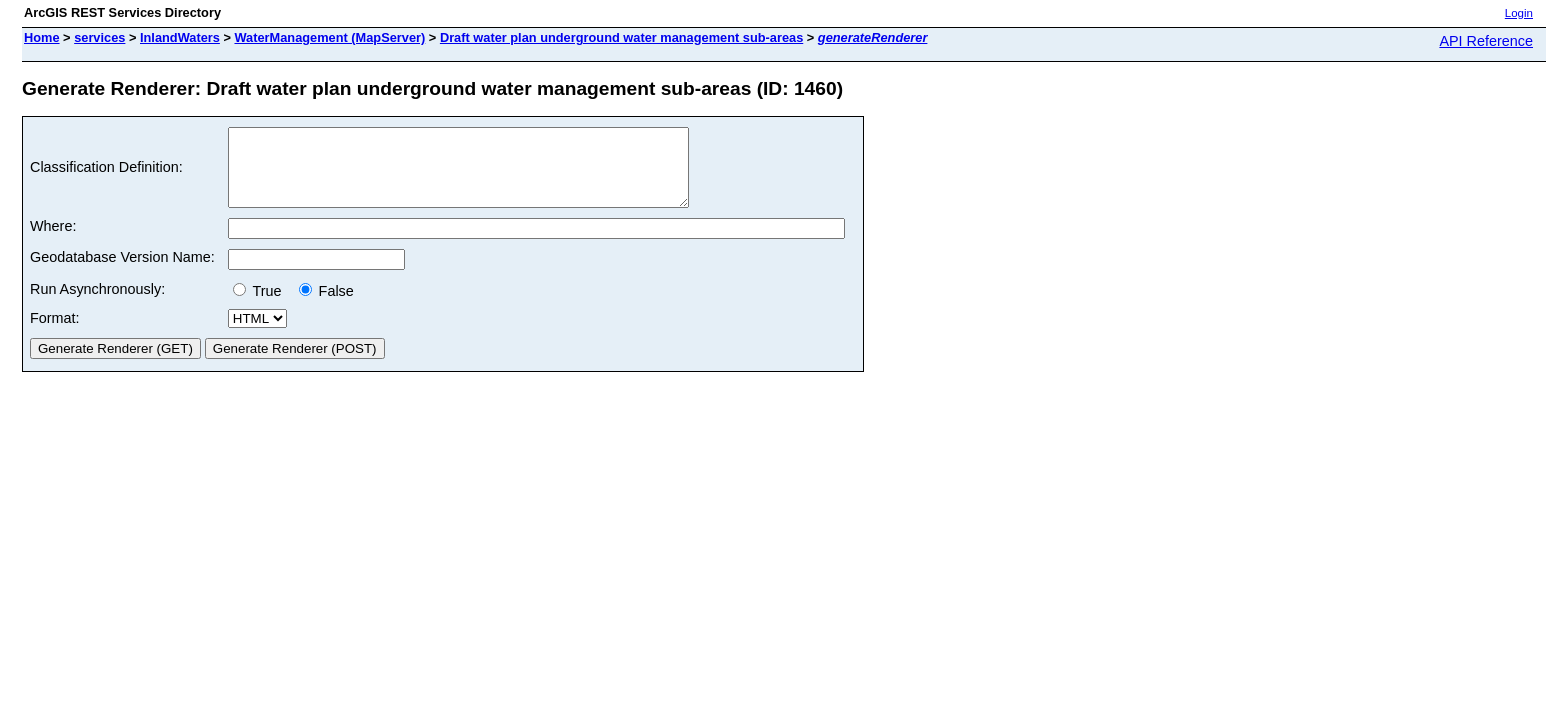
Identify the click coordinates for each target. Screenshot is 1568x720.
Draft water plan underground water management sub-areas (621, 37)
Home (42, 37)
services (99, 37)
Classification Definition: (106, 175)
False (326, 306)
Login (1519, 13)
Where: (53, 241)
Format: (55, 333)
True (261, 306)
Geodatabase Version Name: (122, 272)
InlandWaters (180, 37)
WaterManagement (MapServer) (329, 37)
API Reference (1486, 41)
